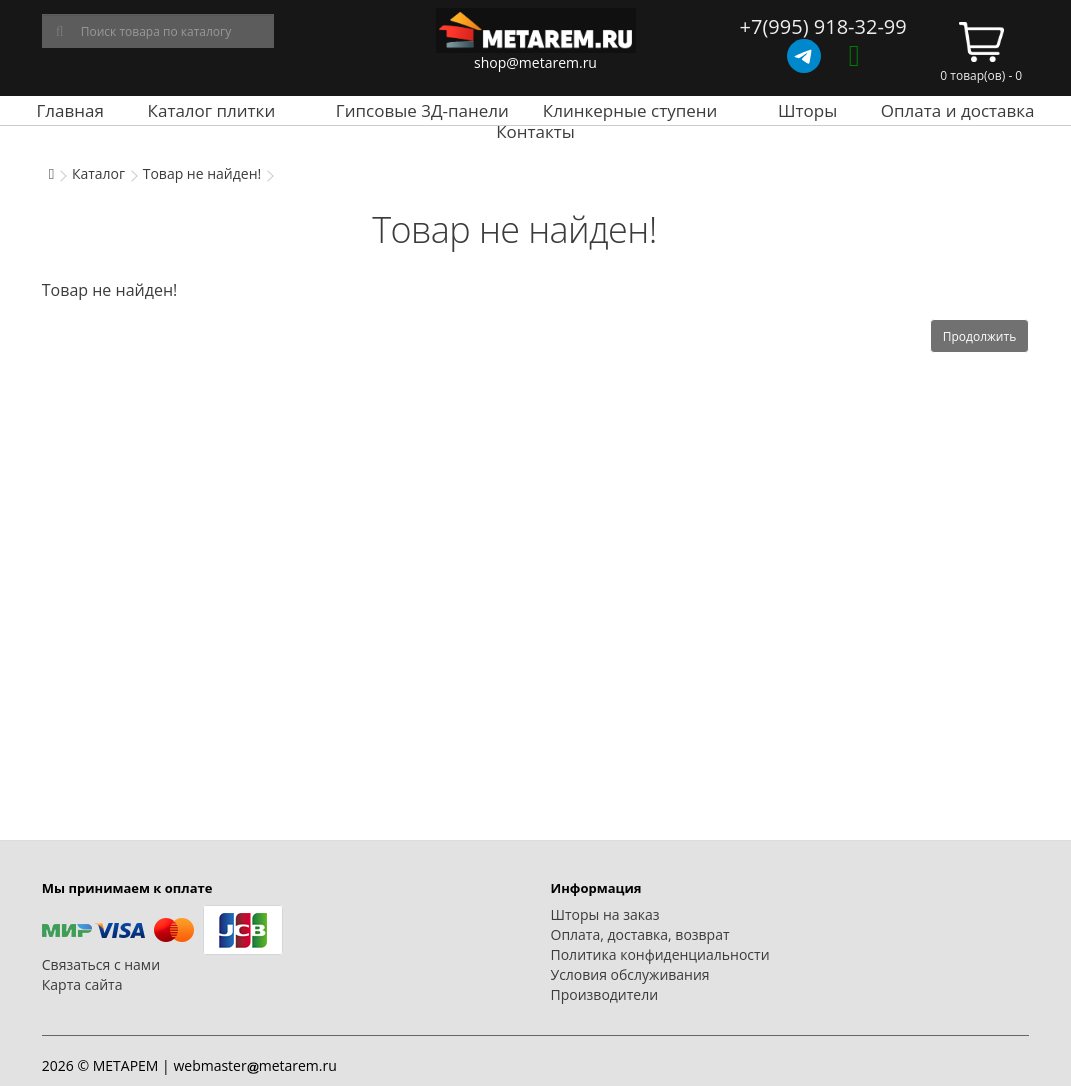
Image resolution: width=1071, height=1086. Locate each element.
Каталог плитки (212, 110)
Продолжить (979, 336)
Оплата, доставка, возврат (640, 934)
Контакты (535, 131)
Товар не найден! (202, 173)
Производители (605, 994)
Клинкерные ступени (630, 110)
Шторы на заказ (605, 914)
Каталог (98, 173)
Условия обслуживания (630, 974)
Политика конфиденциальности (660, 954)
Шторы (807, 110)
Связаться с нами (101, 964)
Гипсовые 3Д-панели (422, 110)
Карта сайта (82, 984)
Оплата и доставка (958, 110)
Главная (70, 110)
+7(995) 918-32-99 (823, 26)
